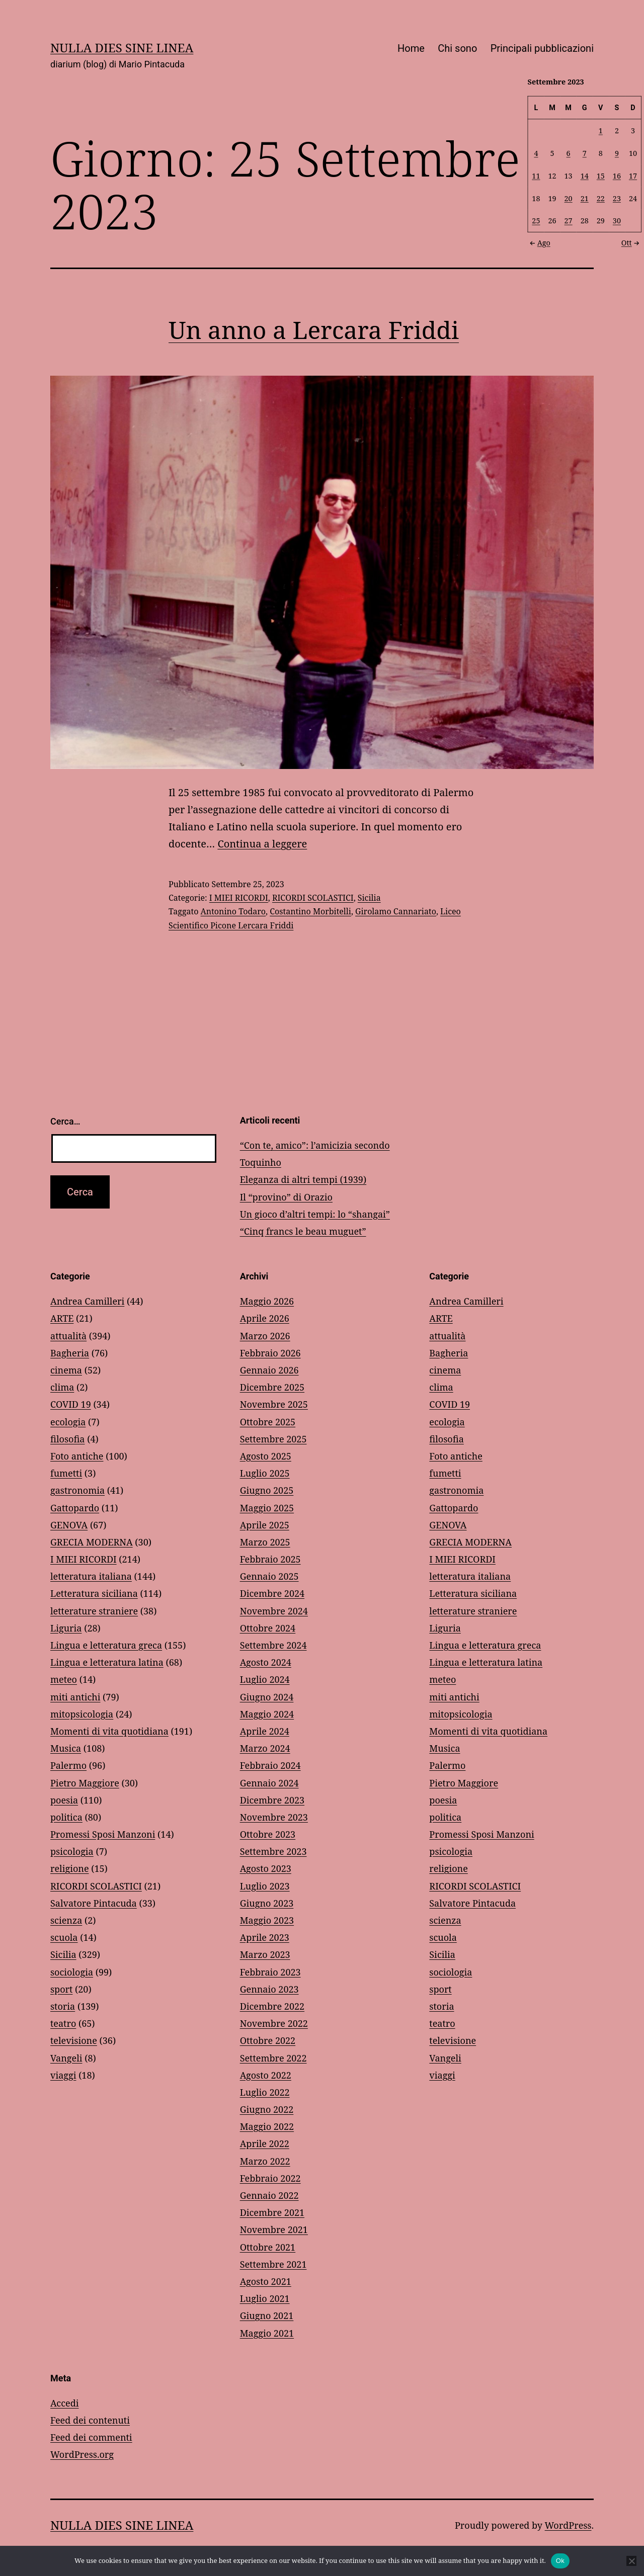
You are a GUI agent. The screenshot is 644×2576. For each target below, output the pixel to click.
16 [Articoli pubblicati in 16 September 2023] (617, 175)
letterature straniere (94, 1611)
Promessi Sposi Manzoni (102, 1834)
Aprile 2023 (264, 1937)
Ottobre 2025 (268, 1422)
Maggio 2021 (267, 2333)
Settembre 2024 (273, 1645)
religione (69, 1868)
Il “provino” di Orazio (286, 1197)
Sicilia (369, 897)
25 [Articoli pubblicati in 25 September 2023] (536, 220)
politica (66, 1817)
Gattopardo (74, 1508)
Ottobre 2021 (268, 2247)
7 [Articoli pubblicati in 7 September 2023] (585, 152)
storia (62, 2006)
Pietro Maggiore (84, 1783)
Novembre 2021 (274, 2229)
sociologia (71, 1972)
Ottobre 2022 (268, 2040)
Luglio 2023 (265, 1886)
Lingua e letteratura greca (106, 1645)
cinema (66, 1370)
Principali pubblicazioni (542, 48)
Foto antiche (76, 1456)
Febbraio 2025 (270, 1559)
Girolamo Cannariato (395, 911)
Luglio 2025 (265, 1473)
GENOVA (69, 1525)
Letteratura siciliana (94, 1593)
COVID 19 (70, 1404)
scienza (66, 1920)
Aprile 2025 (264, 1525)
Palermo (68, 1765)
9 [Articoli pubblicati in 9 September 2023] (617, 152)
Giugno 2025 (267, 1490)
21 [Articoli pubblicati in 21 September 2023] (585, 198)
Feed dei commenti (91, 2437)
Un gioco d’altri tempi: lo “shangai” (315, 1214)
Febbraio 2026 (270, 1353)
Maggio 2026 (267, 1301)
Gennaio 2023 (269, 1989)
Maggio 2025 (267, 1508)
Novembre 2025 (274, 1404)
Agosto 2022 (265, 2075)
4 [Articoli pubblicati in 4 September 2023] (536, 152)
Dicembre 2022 (272, 2006)
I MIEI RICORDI (238, 897)
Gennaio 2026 (269, 1370)
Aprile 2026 (264, 1318)
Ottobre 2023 (268, 1834)
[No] (631, 2561)
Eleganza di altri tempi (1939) (303, 1179)
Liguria (66, 1628)
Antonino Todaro (233, 911)
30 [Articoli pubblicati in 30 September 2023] (617, 220)
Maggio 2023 (267, 1920)
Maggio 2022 (267, 2126)
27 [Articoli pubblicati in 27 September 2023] (569, 220)
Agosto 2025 (265, 1456)
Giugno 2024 (267, 1697)
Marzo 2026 (265, 1336)
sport (61, 1989)
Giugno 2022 (267, 2109)
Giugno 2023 (267, 1903)
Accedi (64, 2403)
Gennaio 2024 (269, 1783)
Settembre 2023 (273, 1851)
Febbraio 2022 (270, 2178)
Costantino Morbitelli (310, 911)
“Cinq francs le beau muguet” (303, 1231)
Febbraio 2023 (270, 1972)
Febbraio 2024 (270, 1765)
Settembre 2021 (273, 2264)
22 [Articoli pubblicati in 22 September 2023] (601, 198)
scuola (64, 1937)
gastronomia (77, 1490)
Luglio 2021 (265, 2298)
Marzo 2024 (265, 1748)
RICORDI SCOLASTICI (313, 897)
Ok (560, 2560)
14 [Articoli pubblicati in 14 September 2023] (585, 175)
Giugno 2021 (267, 2315)
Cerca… (65, 1121)
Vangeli (66, 2058)
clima (62, 1387)
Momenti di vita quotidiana (109, 1731)
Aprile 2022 (264, 2143)
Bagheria (69, 1353)
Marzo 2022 (265, 2161)
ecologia (68, 1422)
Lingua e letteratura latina (107, 1662)
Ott (631, 242)
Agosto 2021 (265, 2281)
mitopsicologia (81, 1714)
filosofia (67, 1439)
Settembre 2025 (273, 1439)
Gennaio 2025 (269, 1576)
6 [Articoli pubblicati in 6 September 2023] (569, 152)
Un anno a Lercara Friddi (314, 329)
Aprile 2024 (264, 1731)
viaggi (63, 2075)
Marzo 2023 (265, 1954)
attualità (68, 1336)
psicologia (72, 1851)
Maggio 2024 (267, 1714)
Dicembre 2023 (272, 1800)
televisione (73, 2040)
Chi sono (457, 48)
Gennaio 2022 (269, 2195)
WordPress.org (82, 2454)
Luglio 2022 (265, 2092)
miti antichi (75, 1697)
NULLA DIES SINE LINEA (121, 47)
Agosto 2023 (265, 1868)
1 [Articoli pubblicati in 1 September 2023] (601, 130)
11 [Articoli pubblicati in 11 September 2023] (536, 175)
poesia (64, 1800)
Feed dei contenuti (90, 2420)
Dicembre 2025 (272, 1387)
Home (411, 48)
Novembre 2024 (274, 1611)
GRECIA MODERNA (91, 1542)
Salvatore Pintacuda (93, 1903)
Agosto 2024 (265, 1662)
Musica (65, 1748)
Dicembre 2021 (272, 2212)
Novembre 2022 (274, 2023)
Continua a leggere (262, 843)
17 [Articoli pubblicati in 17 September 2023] (633, 175)
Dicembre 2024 (272, 1593)
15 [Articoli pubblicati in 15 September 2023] (601, 175)
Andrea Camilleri (87, 1301)
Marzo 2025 (265, 1542)
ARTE (61, 1318)
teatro (63, 2023)
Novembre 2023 (274, 1817)
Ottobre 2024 (268, 1628)
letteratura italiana (91, 1576)
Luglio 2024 (265, 1679)
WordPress (568, 2525)
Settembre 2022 (273, 2058)
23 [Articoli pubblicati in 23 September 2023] (617, 198)
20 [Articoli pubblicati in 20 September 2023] (569, 198)
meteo (63, 1679)
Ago (539, 242)
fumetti (66, 1473)
